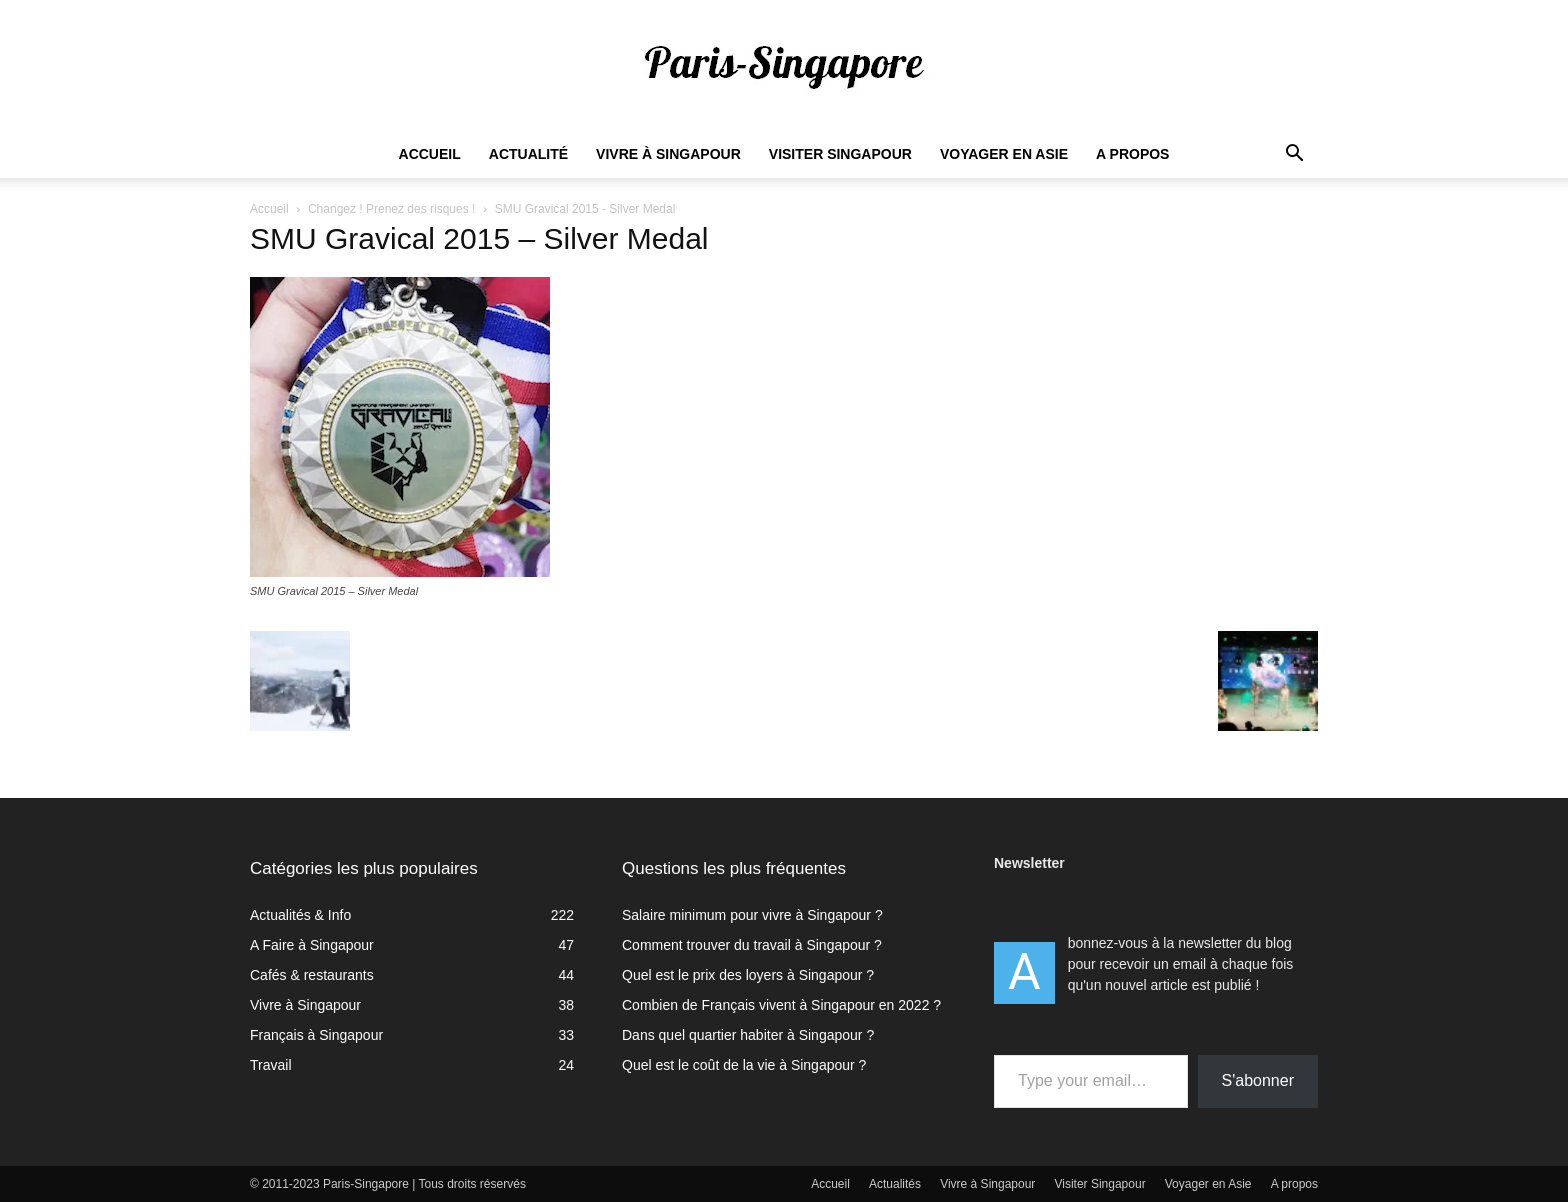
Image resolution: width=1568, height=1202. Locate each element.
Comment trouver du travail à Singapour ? (752, 945)
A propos (1132, 154)
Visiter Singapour (840, 154)
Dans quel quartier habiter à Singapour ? (748, 1035)
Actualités (895, 1184)
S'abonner (1258, 1080)
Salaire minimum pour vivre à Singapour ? (752, 915)
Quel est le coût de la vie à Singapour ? (744, 1065)
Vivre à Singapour (668, 154)
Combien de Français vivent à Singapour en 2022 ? (781, 1005)
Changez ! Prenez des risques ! (391, 209)
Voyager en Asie (1004, 154)
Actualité (528, 154)
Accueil (430, 154)
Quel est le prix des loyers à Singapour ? (748, 975)
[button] (1294, 155)
